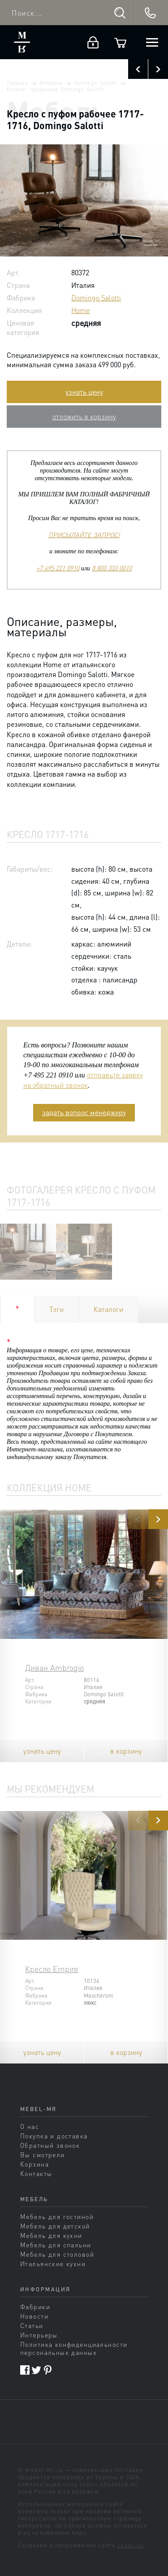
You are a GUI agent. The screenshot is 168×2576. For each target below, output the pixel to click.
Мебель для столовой (57, 2254)
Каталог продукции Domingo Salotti (55, 89)
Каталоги (108, 1309)
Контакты (36, 2173)
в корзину (126, 1750)
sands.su (130, 2545)
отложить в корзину (84, 416)
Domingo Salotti (95, 83)
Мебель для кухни (51, 2235)
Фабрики (51, 83)
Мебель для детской (55, 2226)
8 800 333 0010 (112, 568)
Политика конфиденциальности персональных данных (73, 2348)
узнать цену (84, 391)
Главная (17, 83)
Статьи (31, 2325)
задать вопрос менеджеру (84, 1112)
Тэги (56, 1309)
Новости (34, 2316)
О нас (29, 2126)
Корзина (34, 2164)
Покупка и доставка (54, 2136)
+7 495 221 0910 (57, 568)
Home (80, 310)
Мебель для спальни (55, 2245)
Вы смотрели (42, 2154)
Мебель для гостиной (57, 2216)
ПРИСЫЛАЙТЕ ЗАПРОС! (84, 534)
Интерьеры (39, 2335)
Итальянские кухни (53, 2263)
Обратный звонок (50, 2145)
